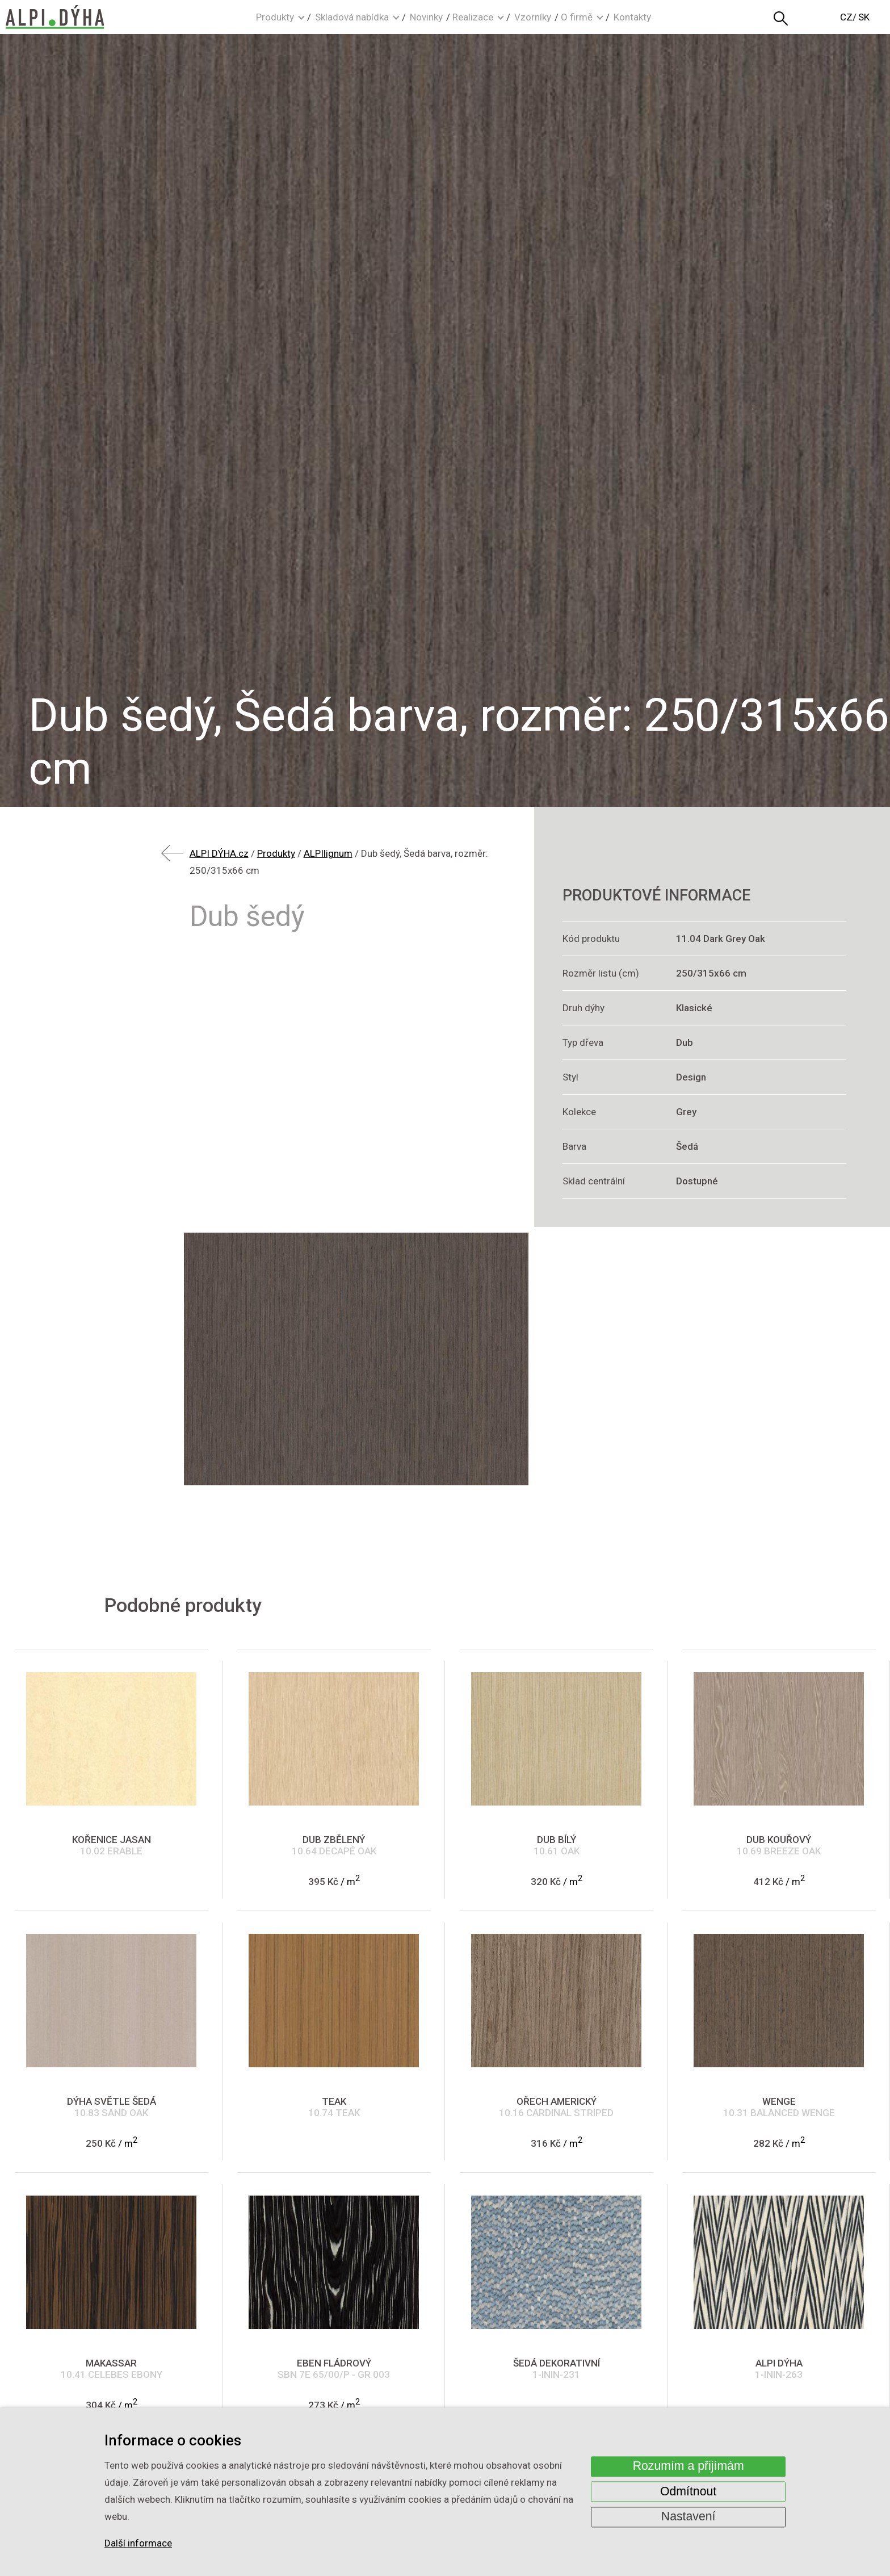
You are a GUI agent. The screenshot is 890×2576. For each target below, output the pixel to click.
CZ (846, 17)
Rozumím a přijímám (688, 2466)
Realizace (472, 17)
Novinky (426, 17)
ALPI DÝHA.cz (219, 853)
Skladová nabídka (352, 17)
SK (864, 17)
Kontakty (632, 17)
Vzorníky (532, 17)
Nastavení (688, 2517)
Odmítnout (688, 2491)
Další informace (138, 2543)
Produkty (275, 17)
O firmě (577, 17)
